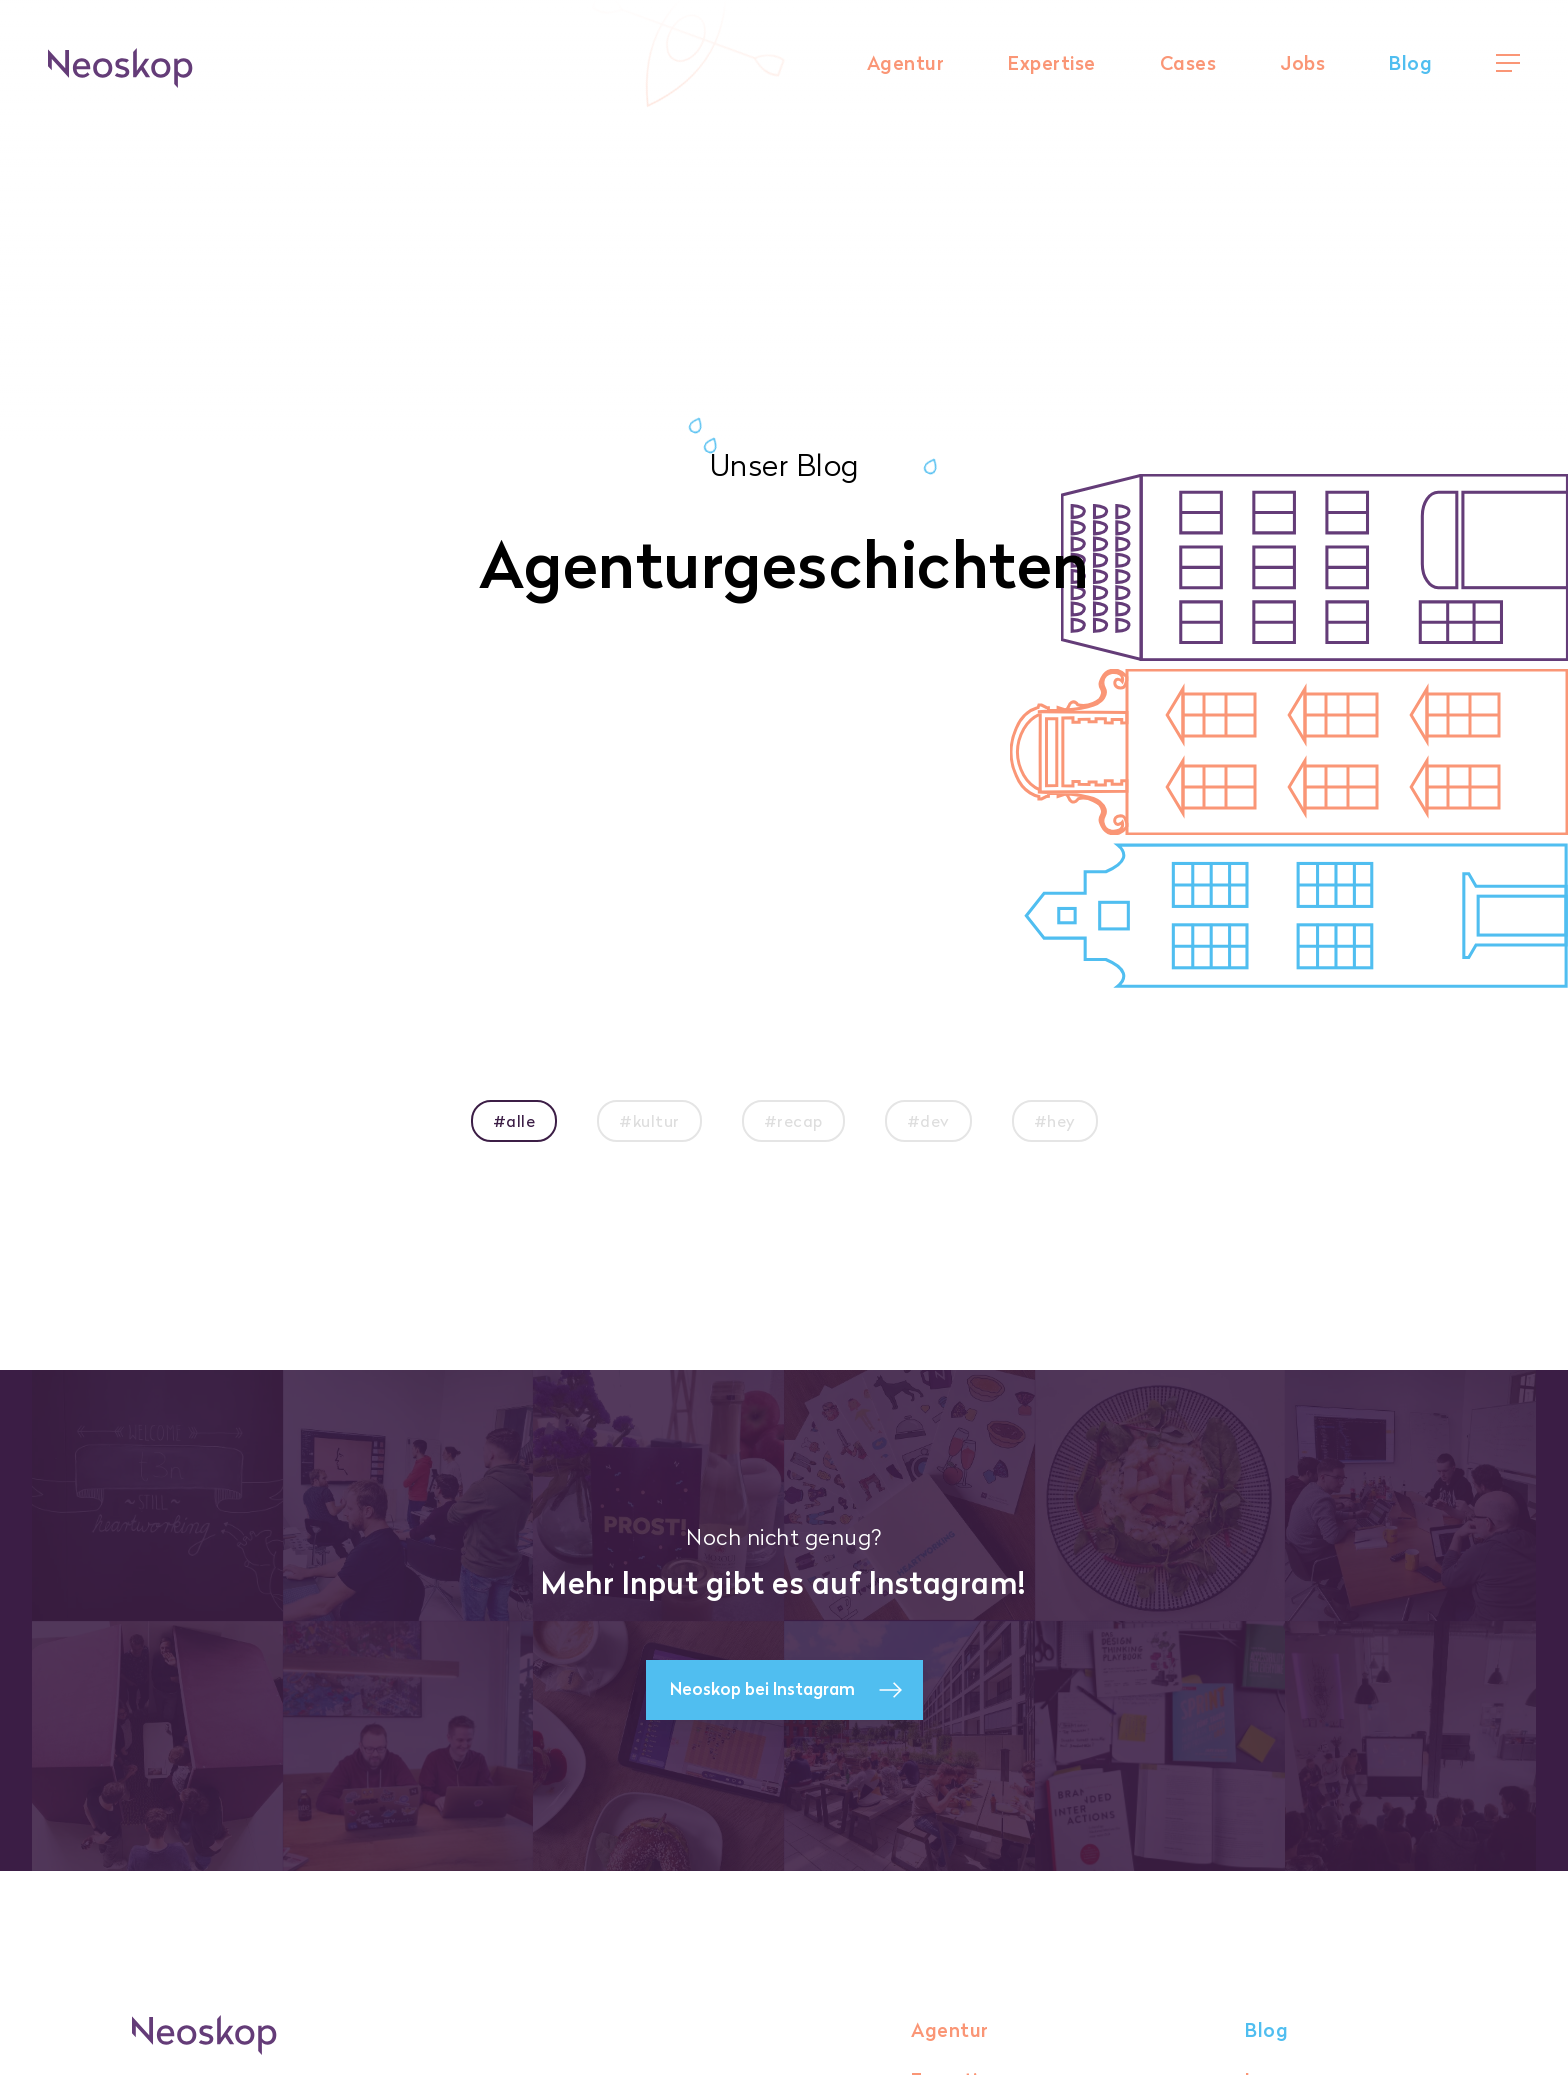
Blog (1410, 63)
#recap (793, 1121)
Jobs (1302, 63)
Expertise (1052, 63)
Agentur (906, 63)
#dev (928, 1121)
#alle (514, 1121)
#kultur (649, 1121)
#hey (1055, 1121)
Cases (1188, 63)
